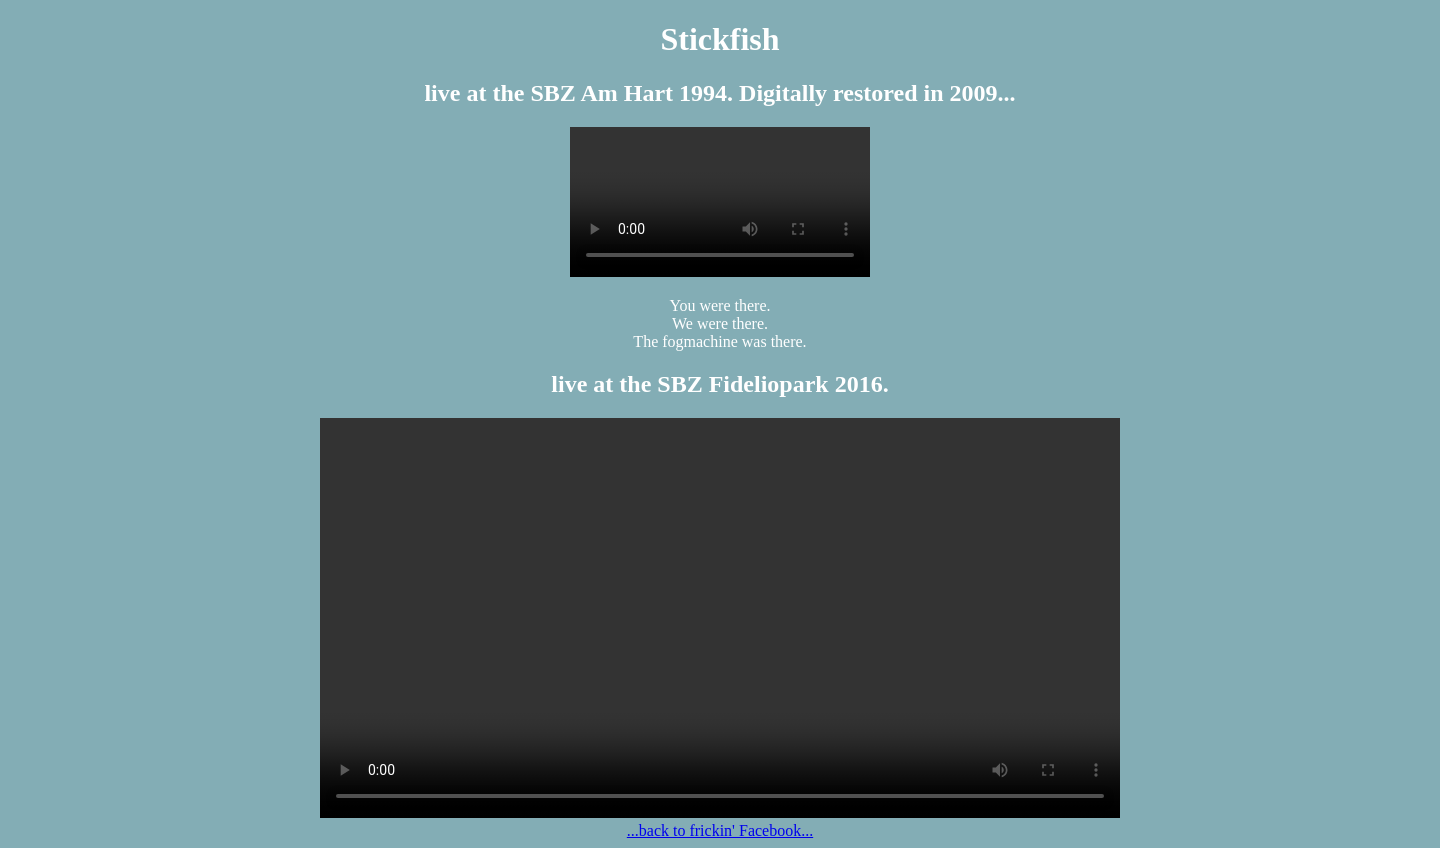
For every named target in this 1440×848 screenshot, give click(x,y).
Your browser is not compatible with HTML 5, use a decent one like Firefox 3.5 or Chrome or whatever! (720, 202)
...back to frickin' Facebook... (720, 830)
